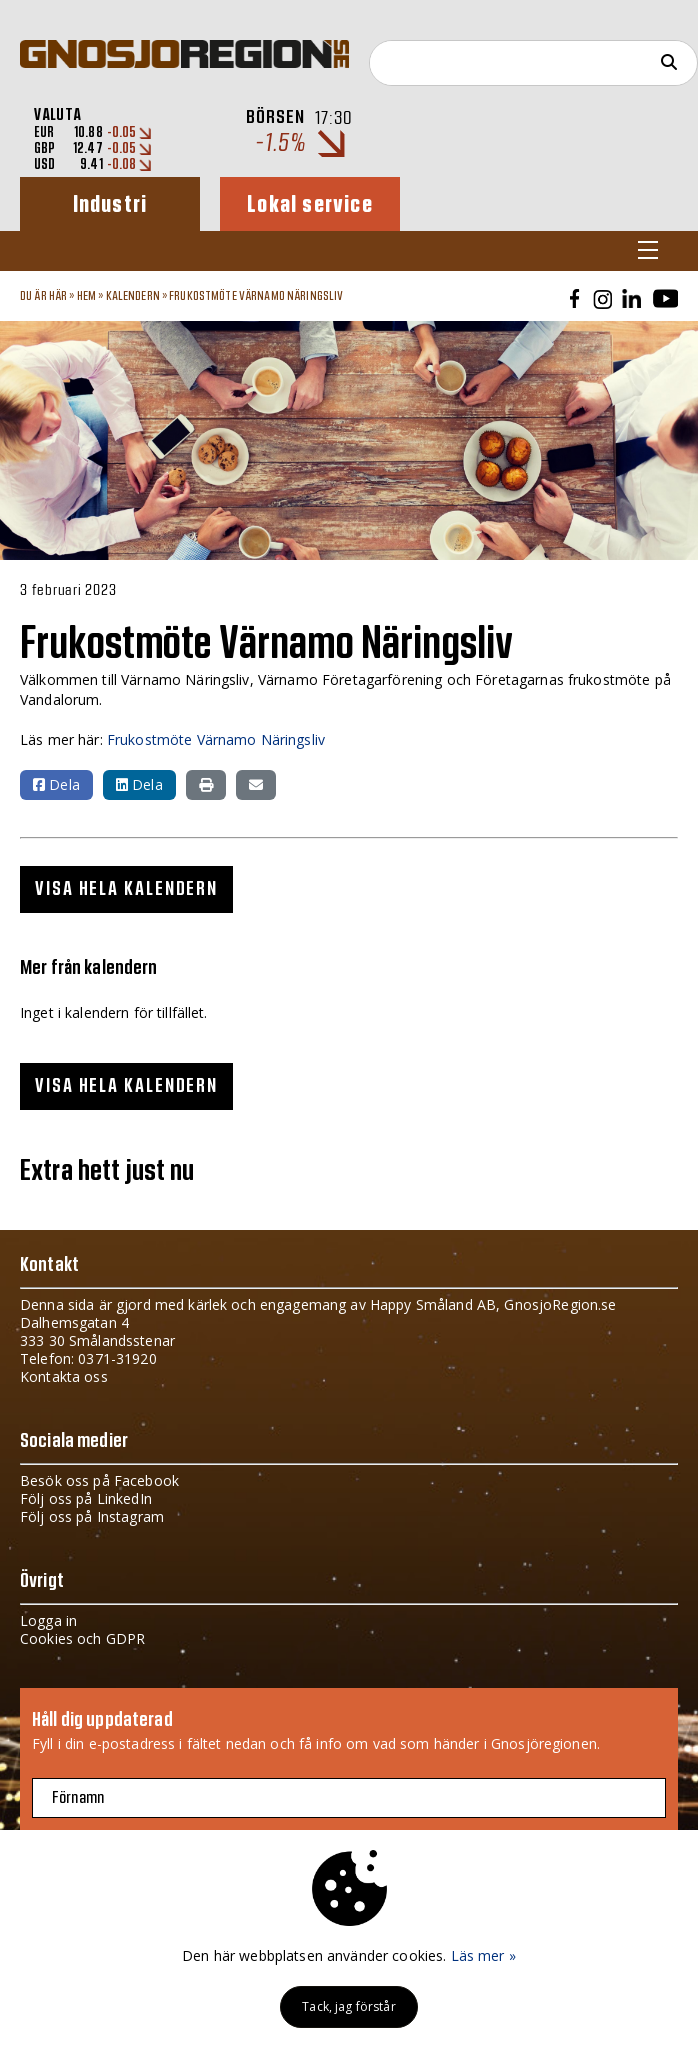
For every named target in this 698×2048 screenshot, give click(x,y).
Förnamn (78, 1798)
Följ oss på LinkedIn (86, 1498)
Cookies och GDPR (82, 1638)
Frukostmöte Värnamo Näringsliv (256, 296)
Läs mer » (483, 1955)
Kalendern (133, 296)
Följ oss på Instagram (92, 1516)
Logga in (48, 1620)
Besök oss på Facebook (99, 1480)
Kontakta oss (64, 1376)
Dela (56, 784)
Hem (86, 296)
